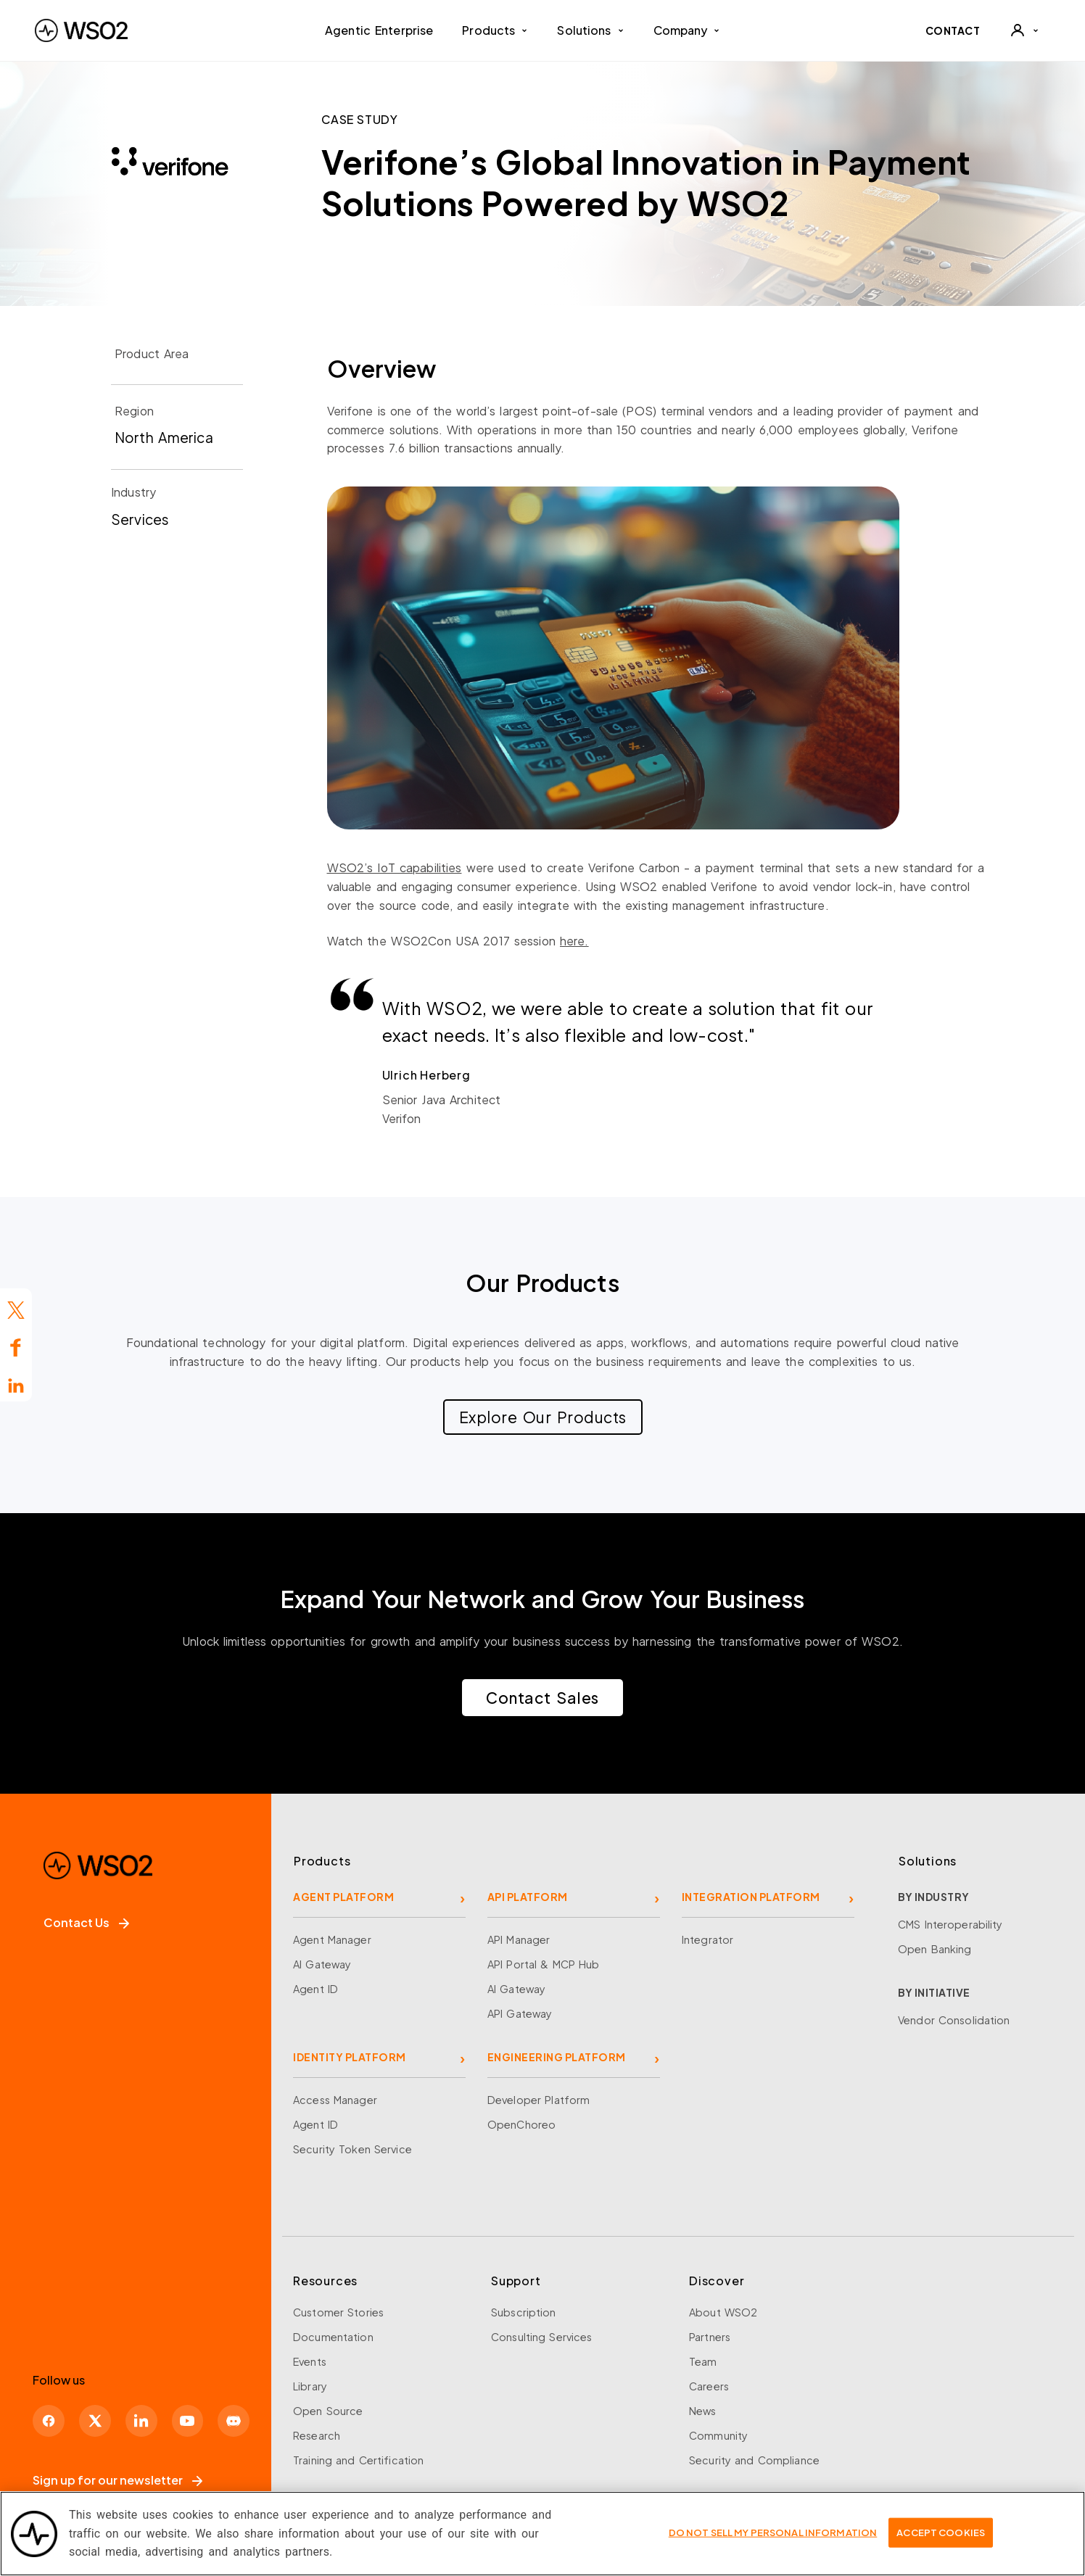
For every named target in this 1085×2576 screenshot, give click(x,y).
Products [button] (495, 30)
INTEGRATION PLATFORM (751, 1896)
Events (309, 2361)
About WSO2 (723, 2312)
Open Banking (935, 1948)
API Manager (518, 1939)
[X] (99, 2419)
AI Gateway (322, 1964)
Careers (709, 2386)
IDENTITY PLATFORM (349, 2056)
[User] (1024, 30)
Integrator (707, 1939)
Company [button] (687, 30)
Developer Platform (538, 2099)
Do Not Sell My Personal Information (773, 2540)
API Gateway (519, 2013)
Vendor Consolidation (954, 2019)
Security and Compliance (754, 2460)
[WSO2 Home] (81, 30)
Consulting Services (541, 2336)
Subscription (523, 2312)
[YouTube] (198, 2419)
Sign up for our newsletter (117, 2480)
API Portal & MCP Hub (543, 1964)
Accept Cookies (940, 2540)
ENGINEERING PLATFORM (556, 2056)
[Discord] (247, 2419)
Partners (709, 2336)
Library (310, 2386)
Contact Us (86, 1922)
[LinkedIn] (148, 2419)
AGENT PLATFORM (343, 1896)
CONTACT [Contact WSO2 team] (953, 30)
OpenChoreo (521, 2124)
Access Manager (335, 2099)
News (703, 2410)
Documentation (333, 2336)
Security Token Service (352, 2148)
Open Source (328, 2410)
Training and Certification (358, 2460)
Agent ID (315, 1988)
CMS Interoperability (950, 1924)
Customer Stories (338, 2312)
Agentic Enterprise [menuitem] (379, 30)
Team (703, 2361)
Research (316, 2435)
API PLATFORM (527, 1896)
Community (718, 2435)
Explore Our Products (543, 1417)
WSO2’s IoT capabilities (394, 867)
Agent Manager (332, 1939)
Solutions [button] (590, 30)
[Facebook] (50, 2419)
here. (574, 940)
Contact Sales (542, 1697)
